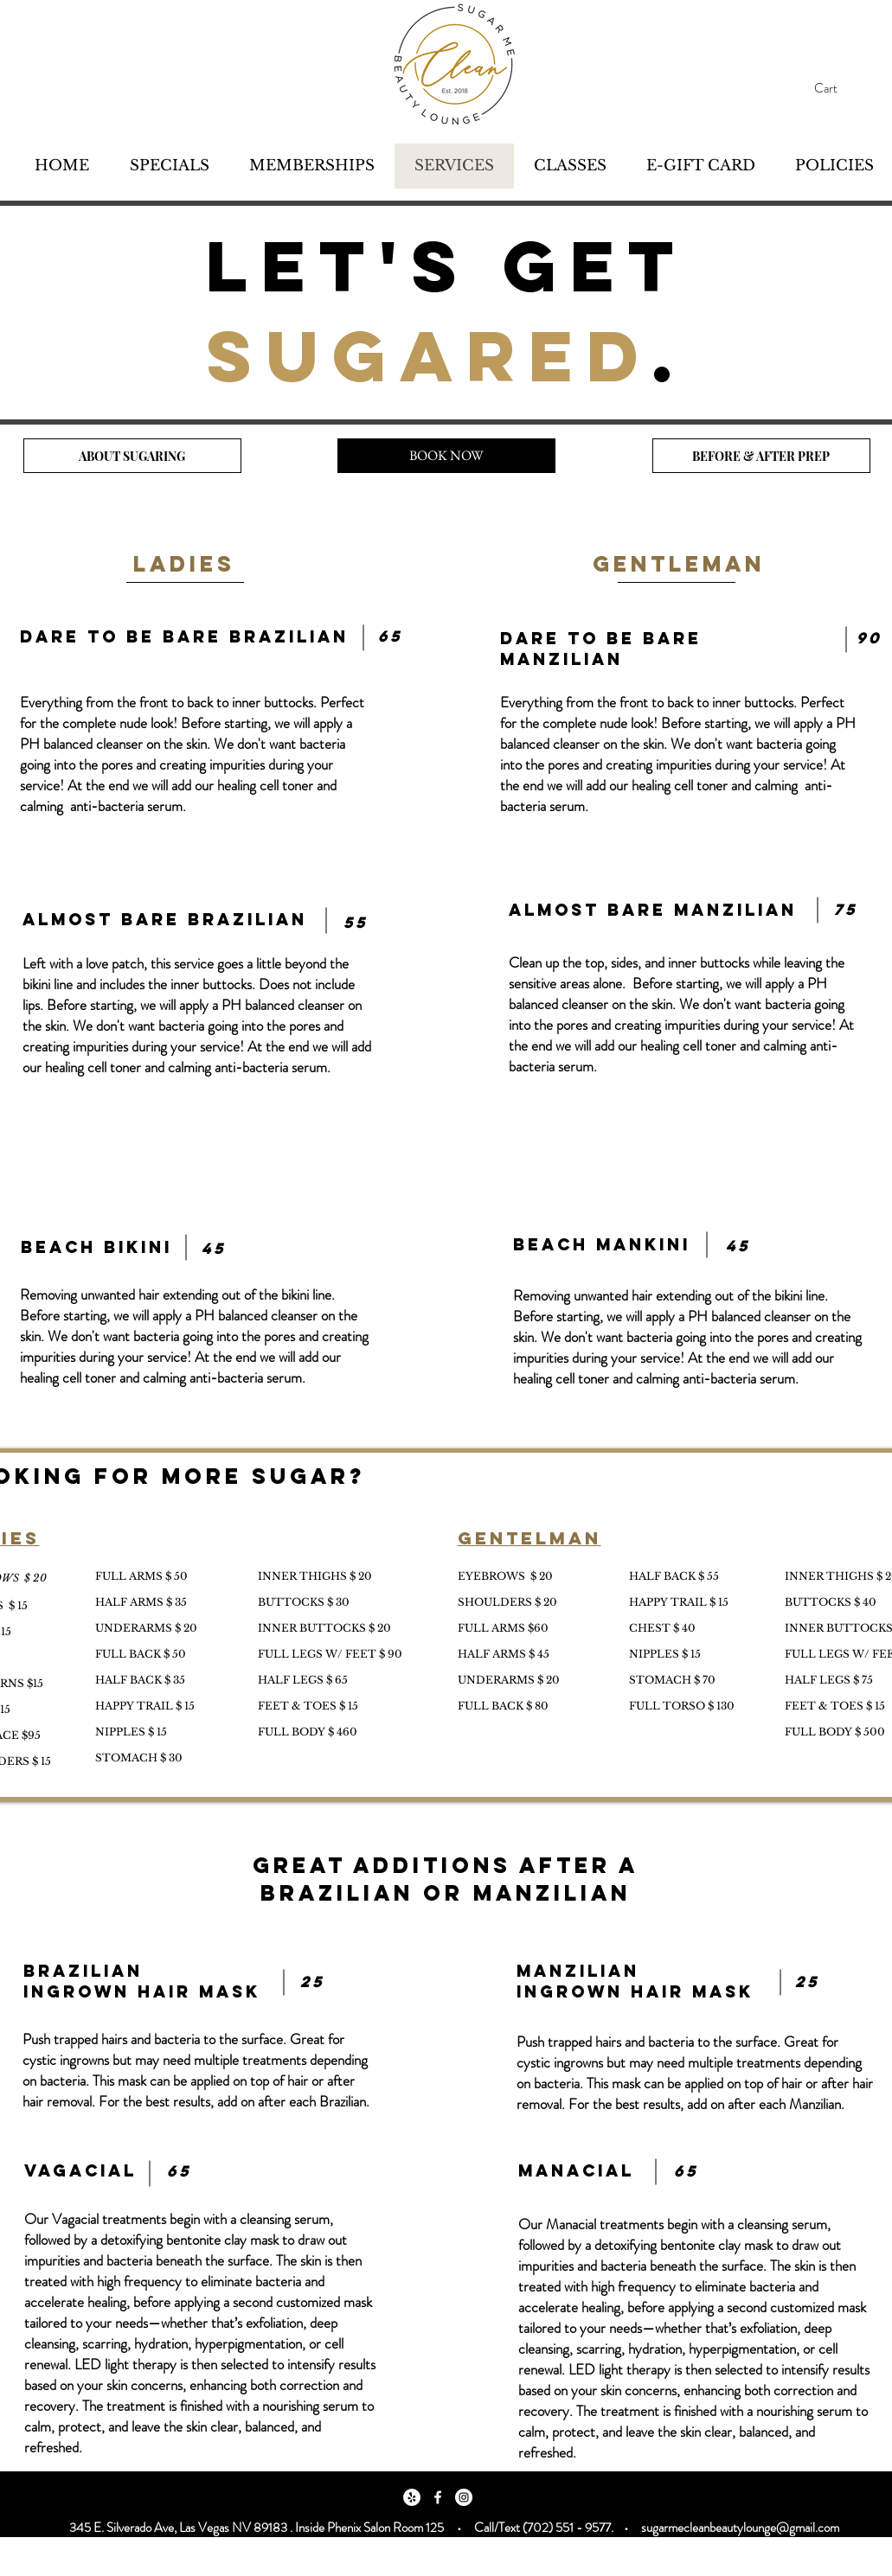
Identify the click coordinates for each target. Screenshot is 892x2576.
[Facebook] (437, 2497)
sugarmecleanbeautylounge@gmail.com (740, 2527)
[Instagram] (463, 2497)
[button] (842, 88)
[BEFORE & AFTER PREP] (761, 455)
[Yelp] (411, 2497)
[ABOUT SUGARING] (132, 455)
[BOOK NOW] (446, 455)
